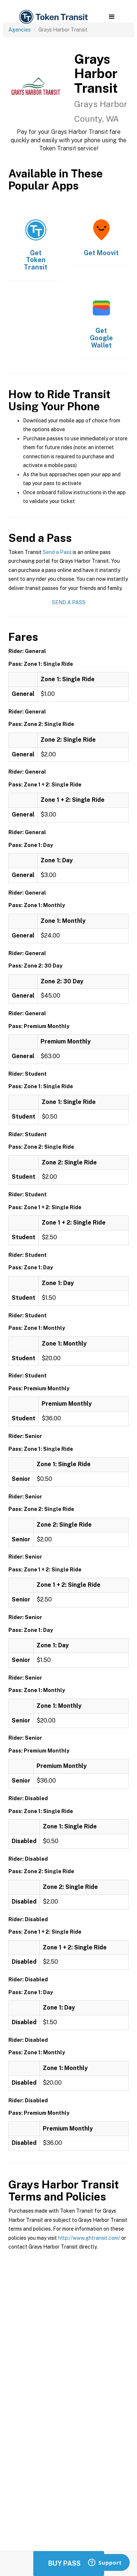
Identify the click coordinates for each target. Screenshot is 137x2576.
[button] (111, 17)
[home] (53, 17)
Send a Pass (57, 552)
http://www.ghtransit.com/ (89, 2238)
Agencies (19, 30)
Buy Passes (68, 2563)
